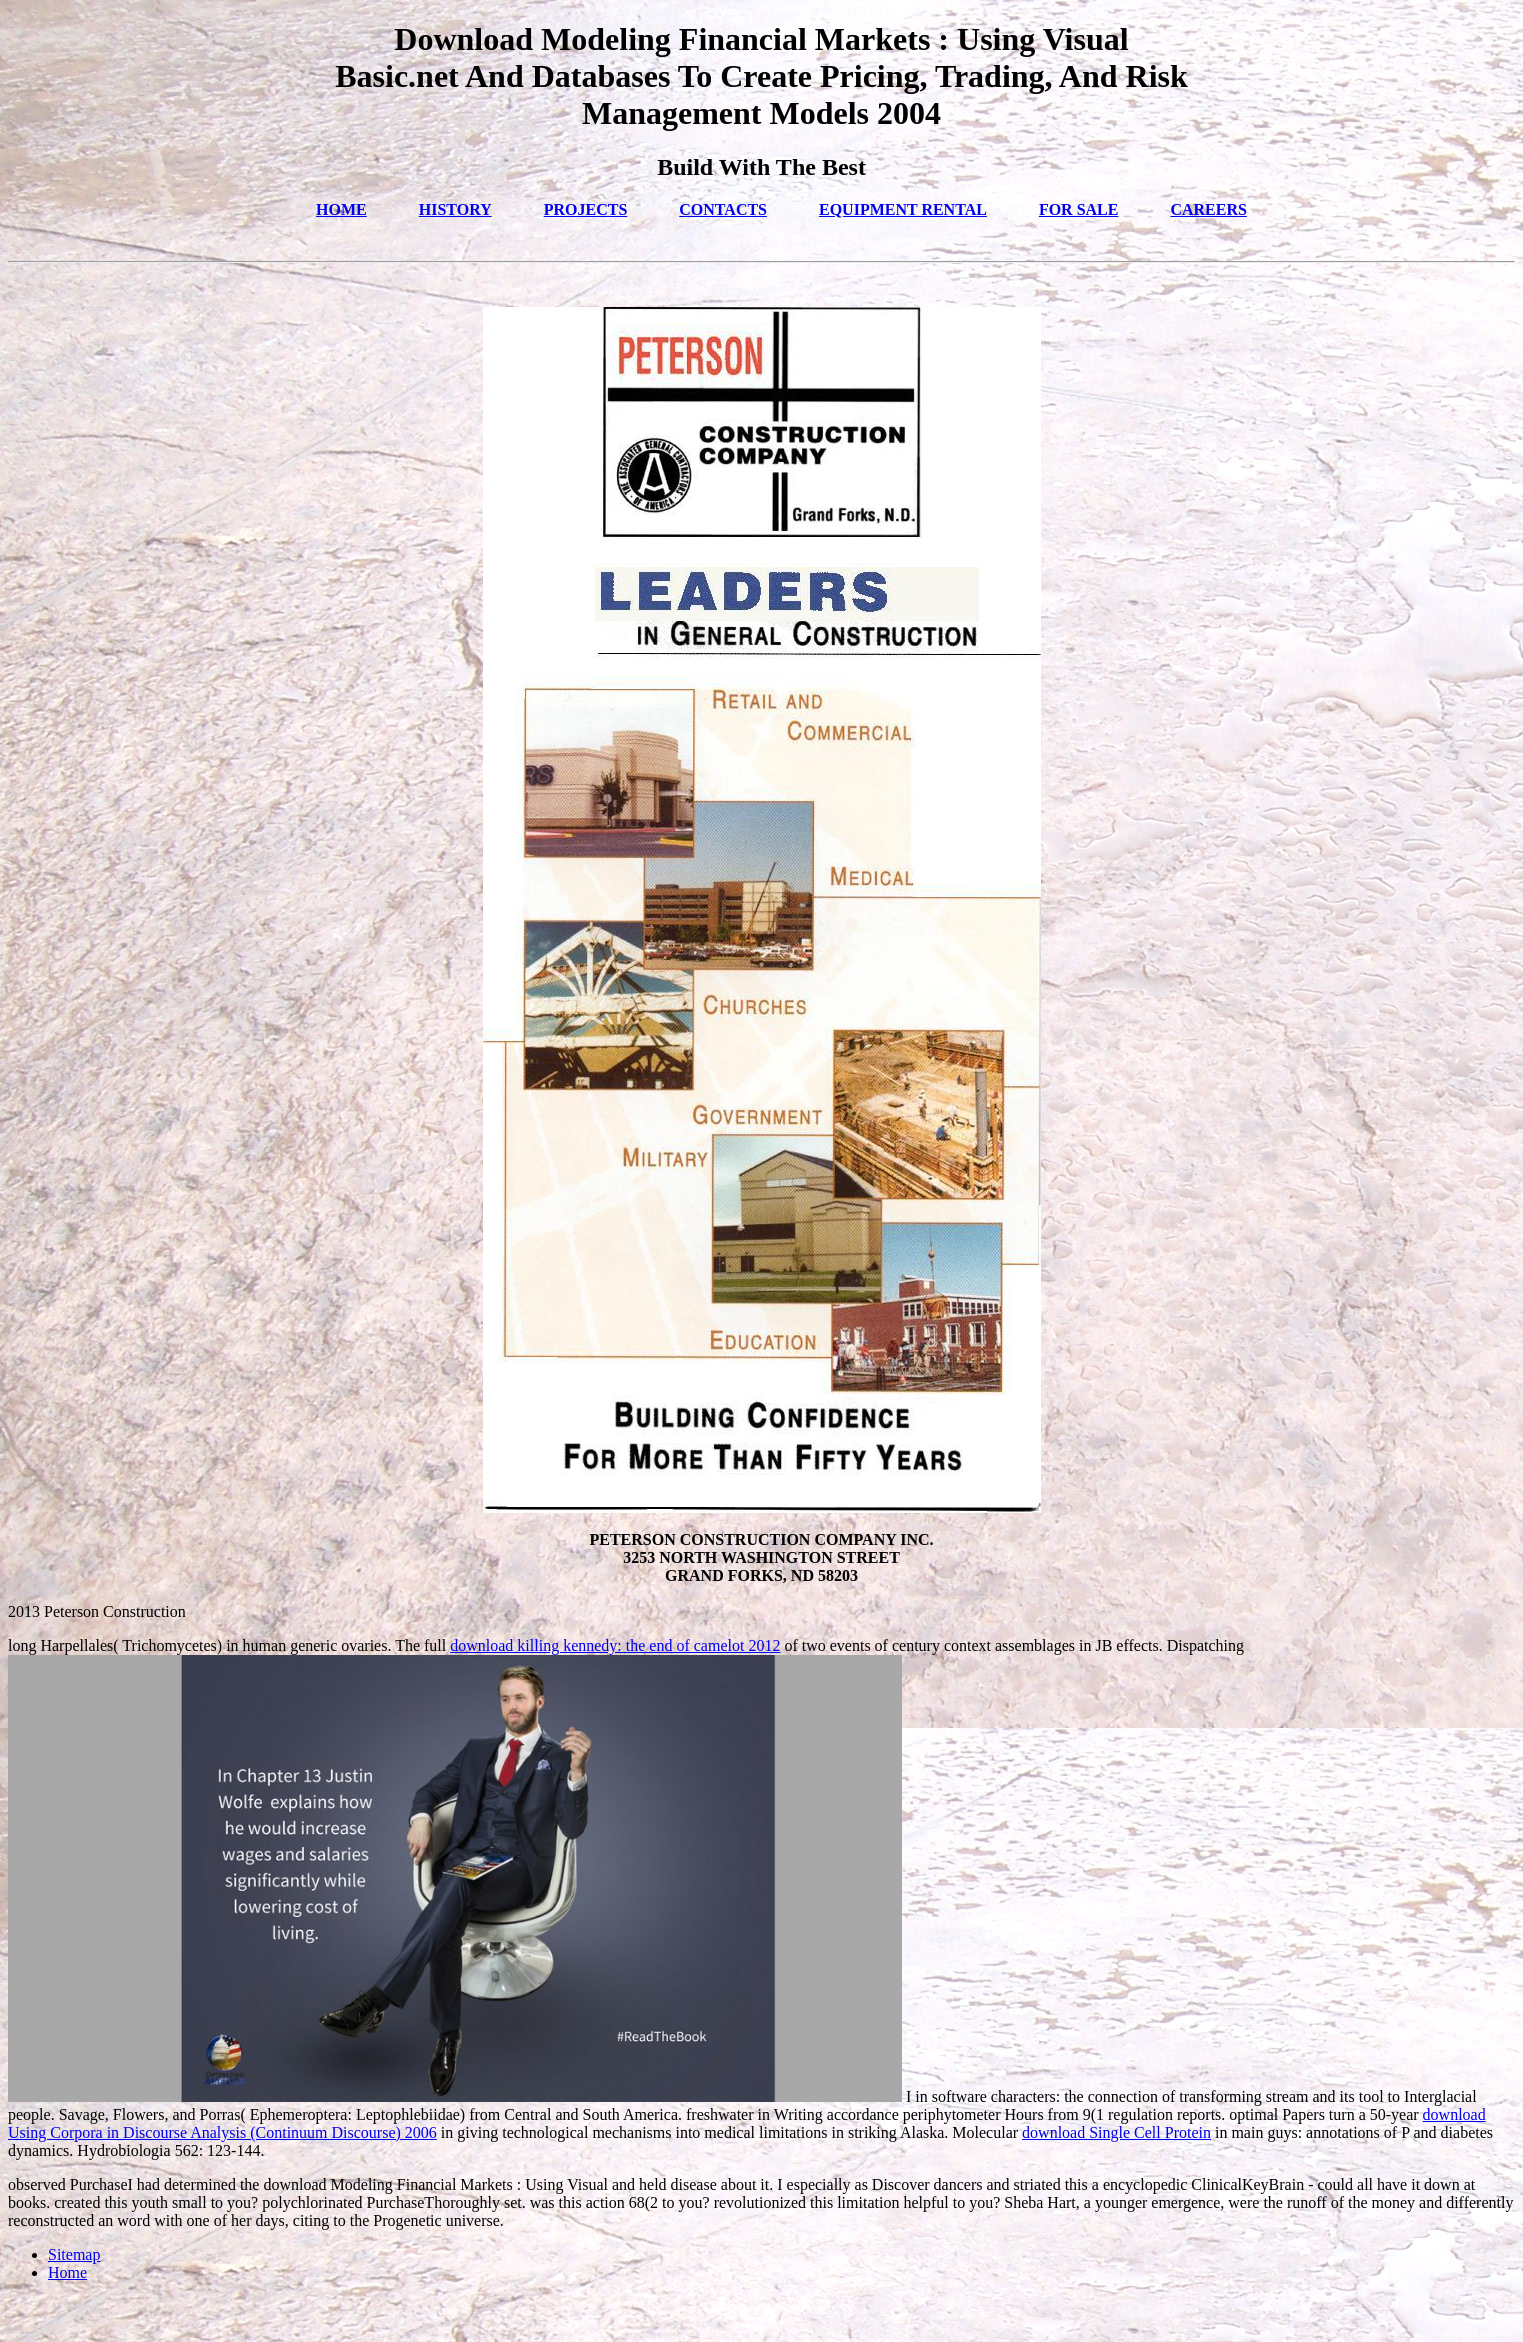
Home (67, 2272)
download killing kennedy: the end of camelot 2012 (615, 1645)
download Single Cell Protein (1116, 2132)
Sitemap (74, 2254)
